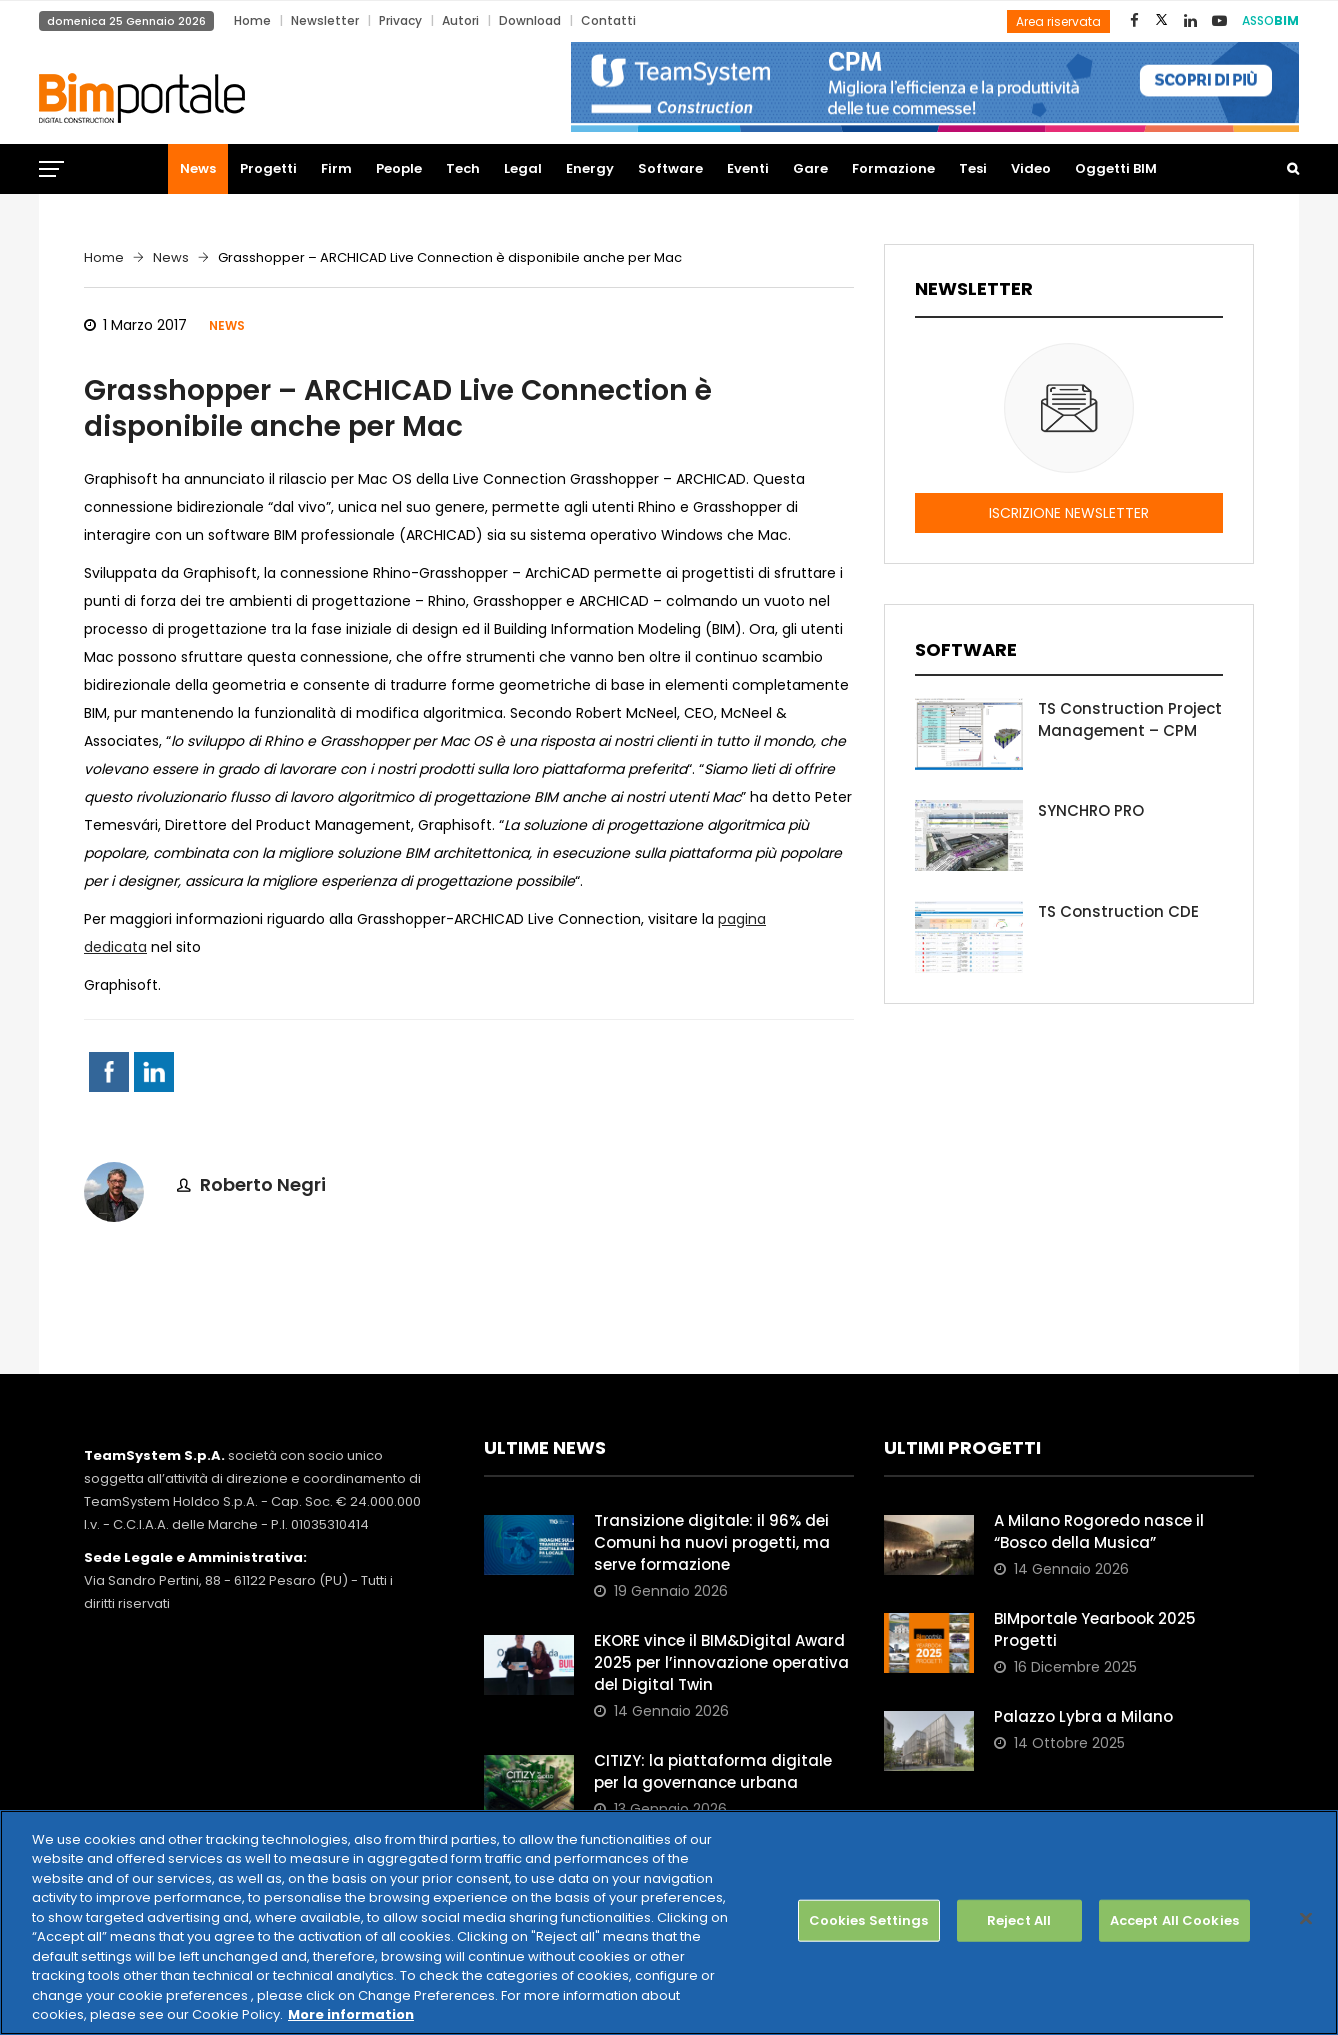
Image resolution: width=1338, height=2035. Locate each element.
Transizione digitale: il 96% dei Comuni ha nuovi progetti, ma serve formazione (712, 1542)
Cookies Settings (869, 1920)
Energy (590, 168)
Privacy (400, 20)
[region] (669, 1922)
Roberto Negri (263, 1184)
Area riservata (1058, 21)
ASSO (1270, 20)
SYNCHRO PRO (1091, 810)
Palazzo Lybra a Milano (1083, 1716)
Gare (810, 168)
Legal (523, 168)
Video (1031, 168)
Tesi (973, 168)
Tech (463, 168)
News (198, 168)
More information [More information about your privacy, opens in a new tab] (351, 2014)
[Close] (1306, 1919)
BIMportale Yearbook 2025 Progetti (1095, 1629)
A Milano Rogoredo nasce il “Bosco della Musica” (1099, 1531)
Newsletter (325, 20)
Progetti (268, 168)
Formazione (893, 168)
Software (670, 168)
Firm (336, 168)
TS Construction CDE (1118, 911)
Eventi (748, 168)
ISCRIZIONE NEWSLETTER (1069, 513)
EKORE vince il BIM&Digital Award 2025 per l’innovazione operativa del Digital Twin (721, 1662)
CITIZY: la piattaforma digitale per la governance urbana (713, 1771)
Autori (460, 20)
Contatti (608, 20)
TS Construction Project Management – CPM (1130, 719)
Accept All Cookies (1174, 1920)
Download (530, 20)
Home (252, 20)
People (399, 168)
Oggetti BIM (1116, 168)
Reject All (1019, 1920)
